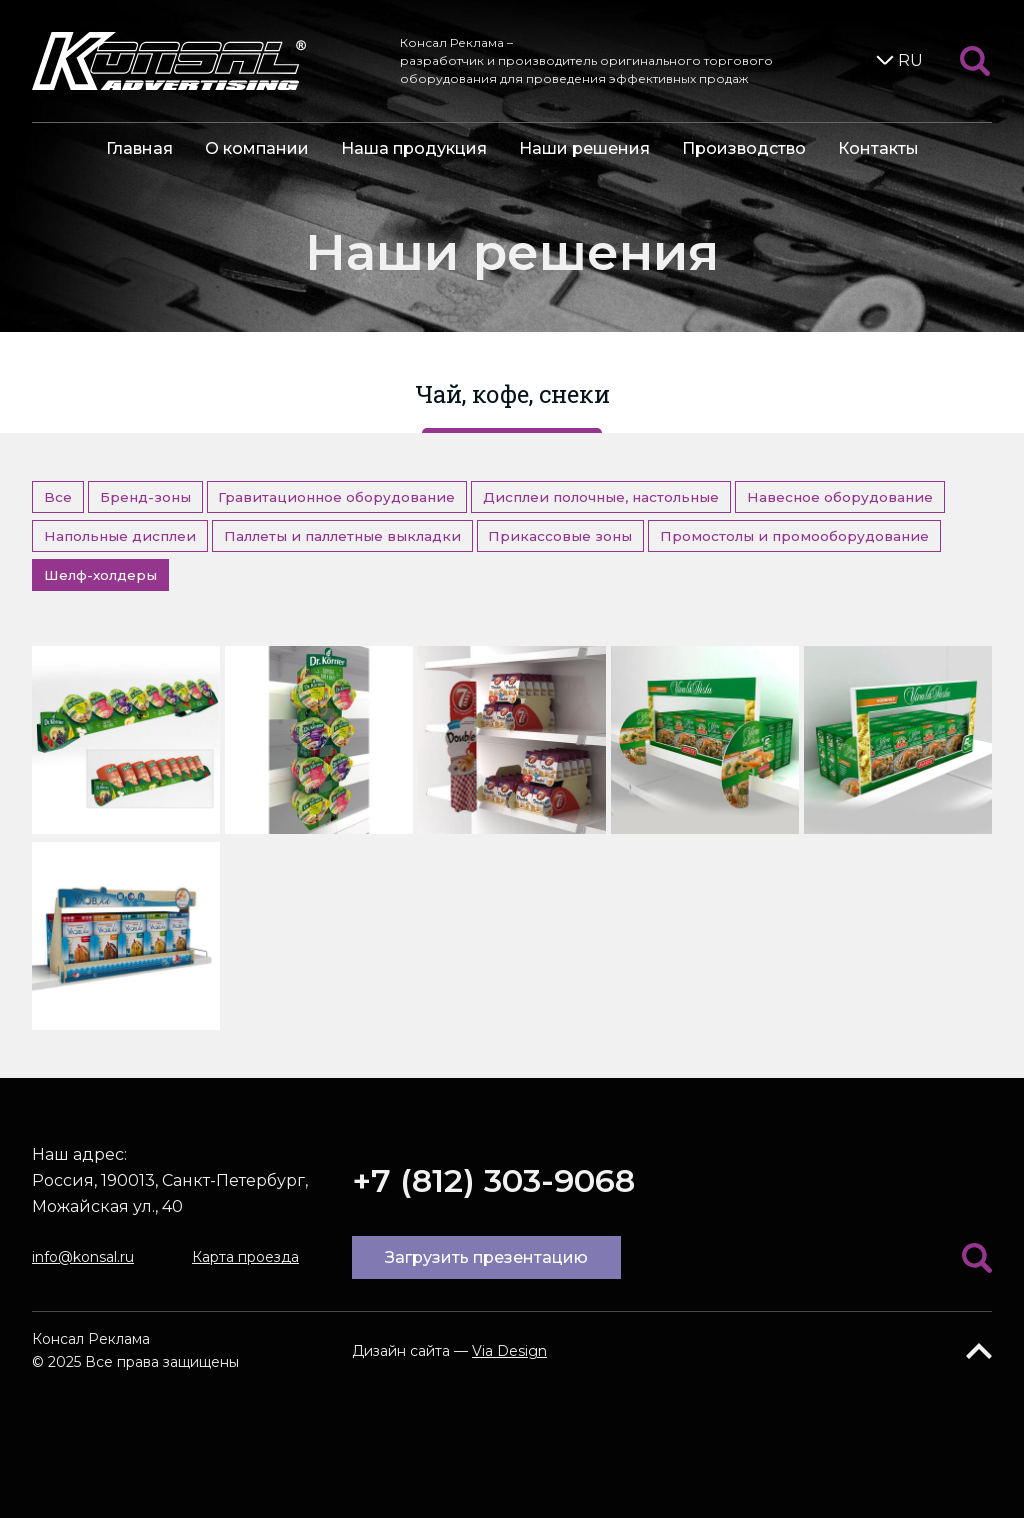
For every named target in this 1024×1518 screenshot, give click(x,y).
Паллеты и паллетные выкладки (342, 536)
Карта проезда (245, 1257)
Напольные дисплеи (120, 536)
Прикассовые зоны (560, 536)
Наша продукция (414, 148)
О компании (257, 148)
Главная (139, 148)
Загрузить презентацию (486, 1257)
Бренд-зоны (145, 497)
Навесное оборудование (840, 497)
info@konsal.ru (83, 1257)
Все (58, 497)
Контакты (878, 148)
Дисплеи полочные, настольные (601, 497)
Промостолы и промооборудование (794, 536)
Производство (744, 148)
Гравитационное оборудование (336, 497)
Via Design (509, 1351)
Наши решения (584, 148)
